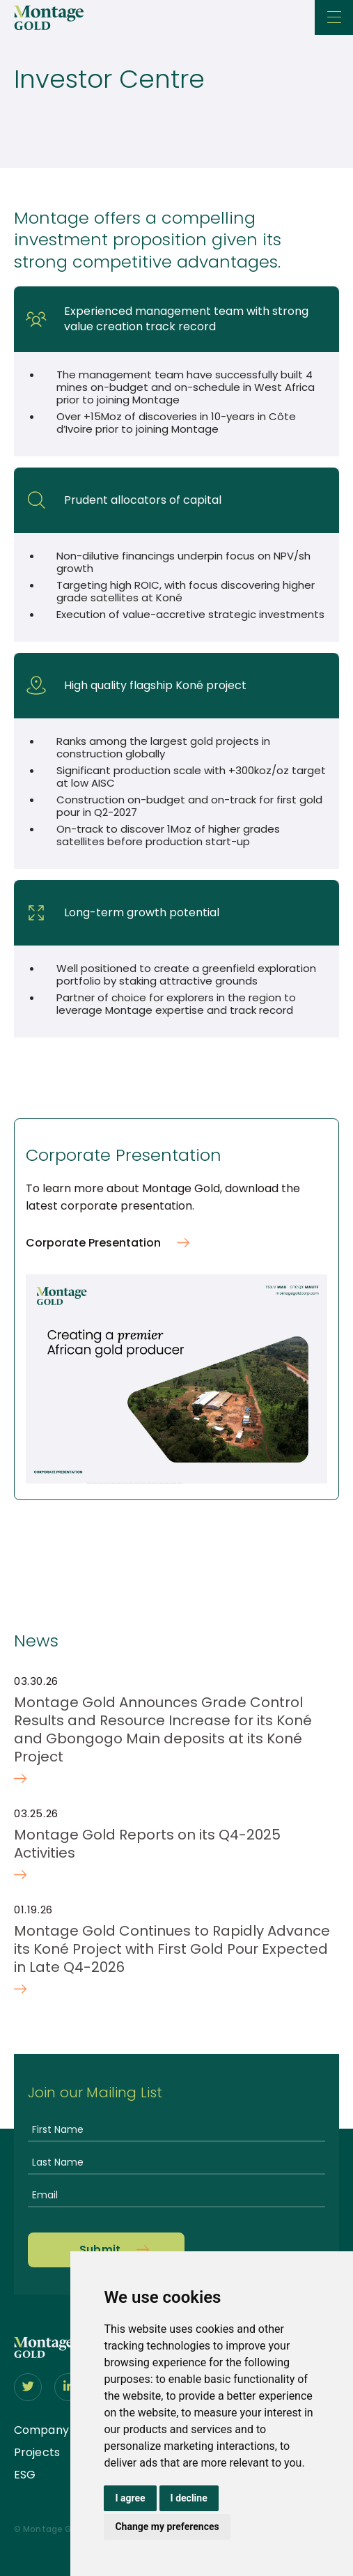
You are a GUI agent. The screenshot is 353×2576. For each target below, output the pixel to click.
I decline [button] (189, 2498)
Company (41, 2430)
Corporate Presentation (93, 1243)
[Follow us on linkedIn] (68, 2387)
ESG (25, 2475)
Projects (37, 2452)
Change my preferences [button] (167, 2526)
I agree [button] (130, 2498)
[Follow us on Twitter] (28, 2387)
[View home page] (43, 2353)
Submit (100, 2249)
